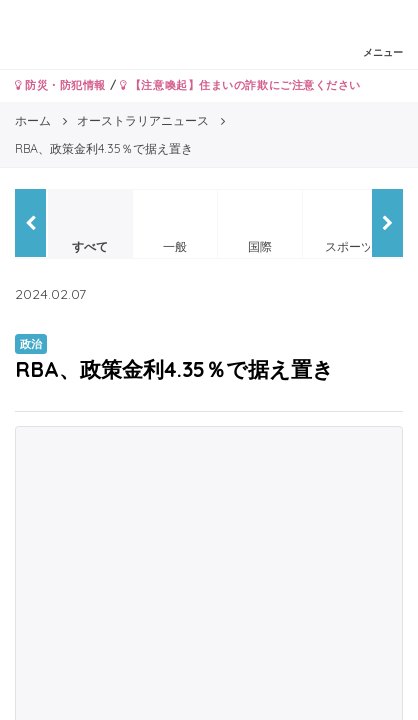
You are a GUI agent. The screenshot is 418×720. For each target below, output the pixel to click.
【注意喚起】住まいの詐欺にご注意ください (240, 85)
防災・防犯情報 (60, 85)
